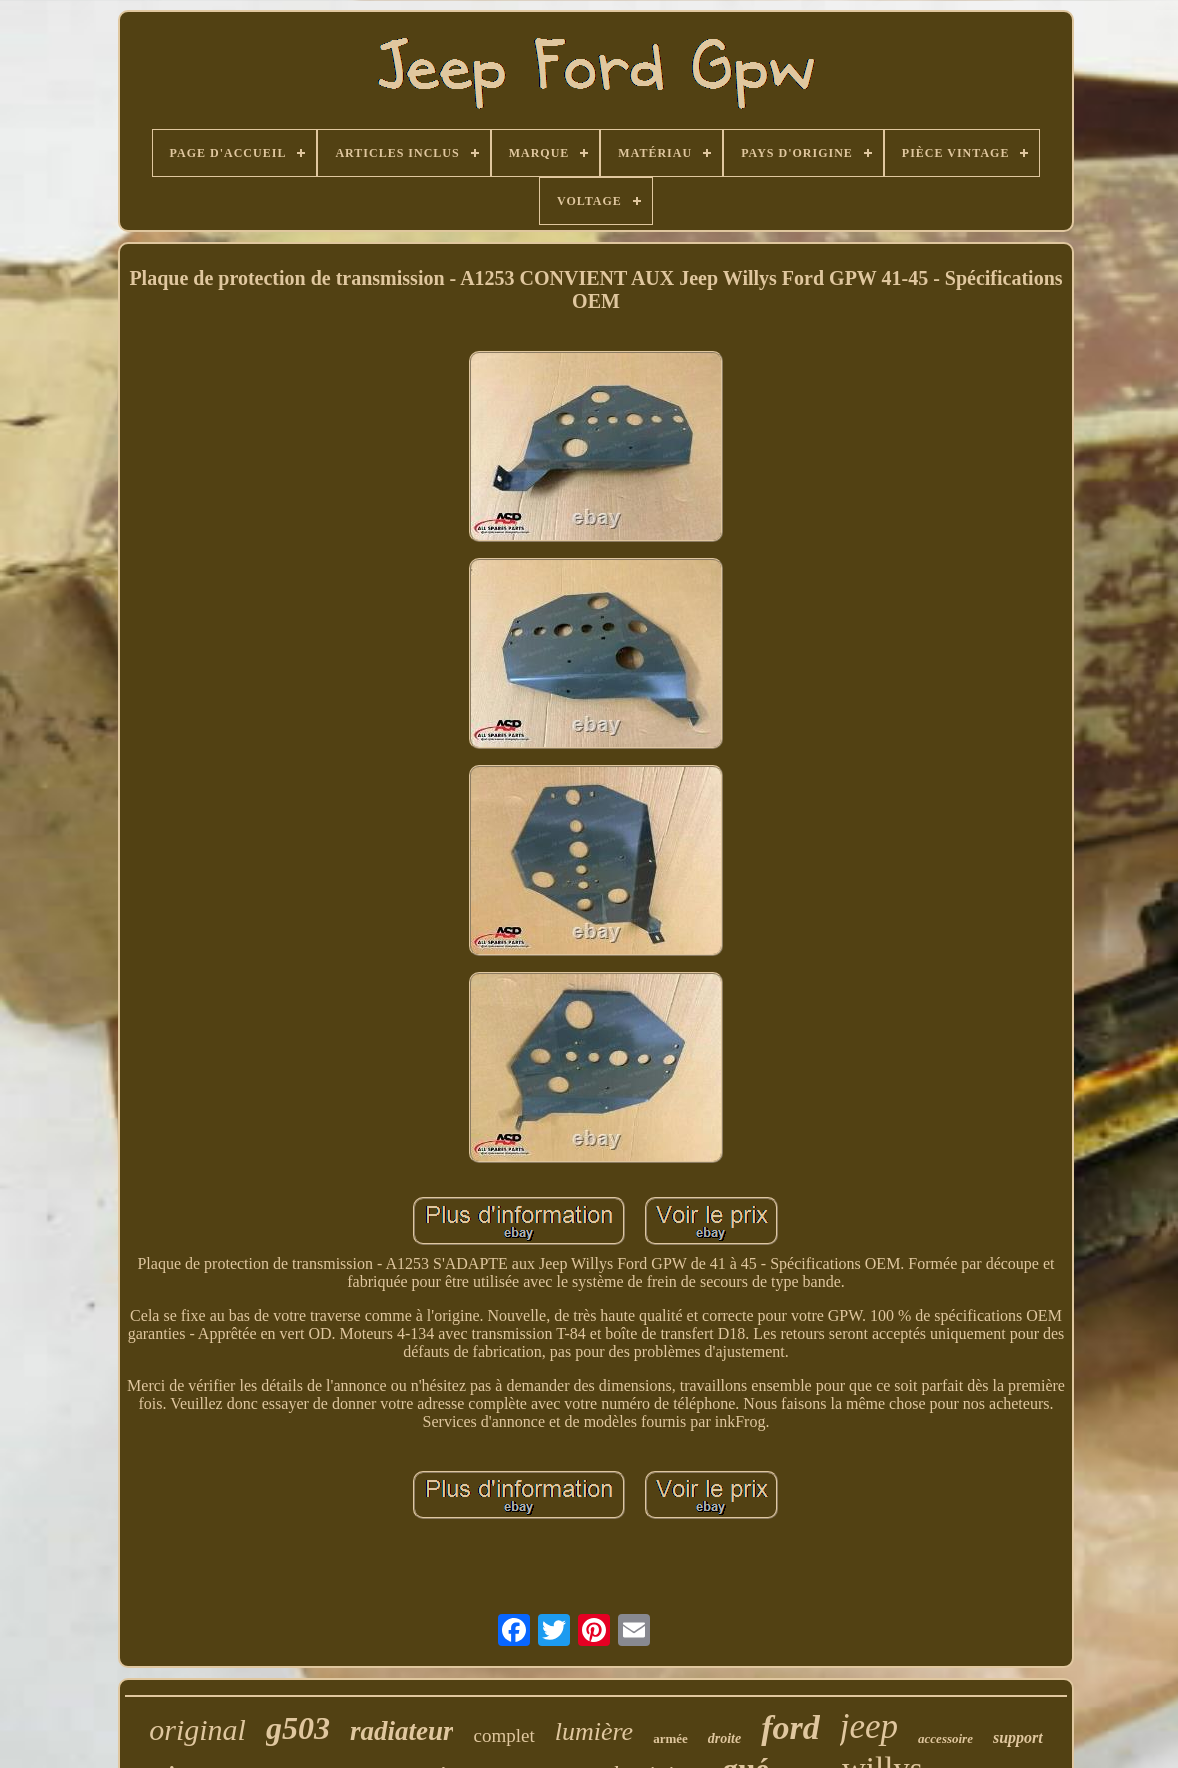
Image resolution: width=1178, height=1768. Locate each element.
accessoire (945, 1738)
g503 (298, 1728)
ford (790, 1727)
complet (503, 1735)
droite (724, 1738)
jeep (869, 1726)
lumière (594, 1731)
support (1018, 1737)
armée (670, 1738)
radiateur (402, 1731)
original (197, 1729)
